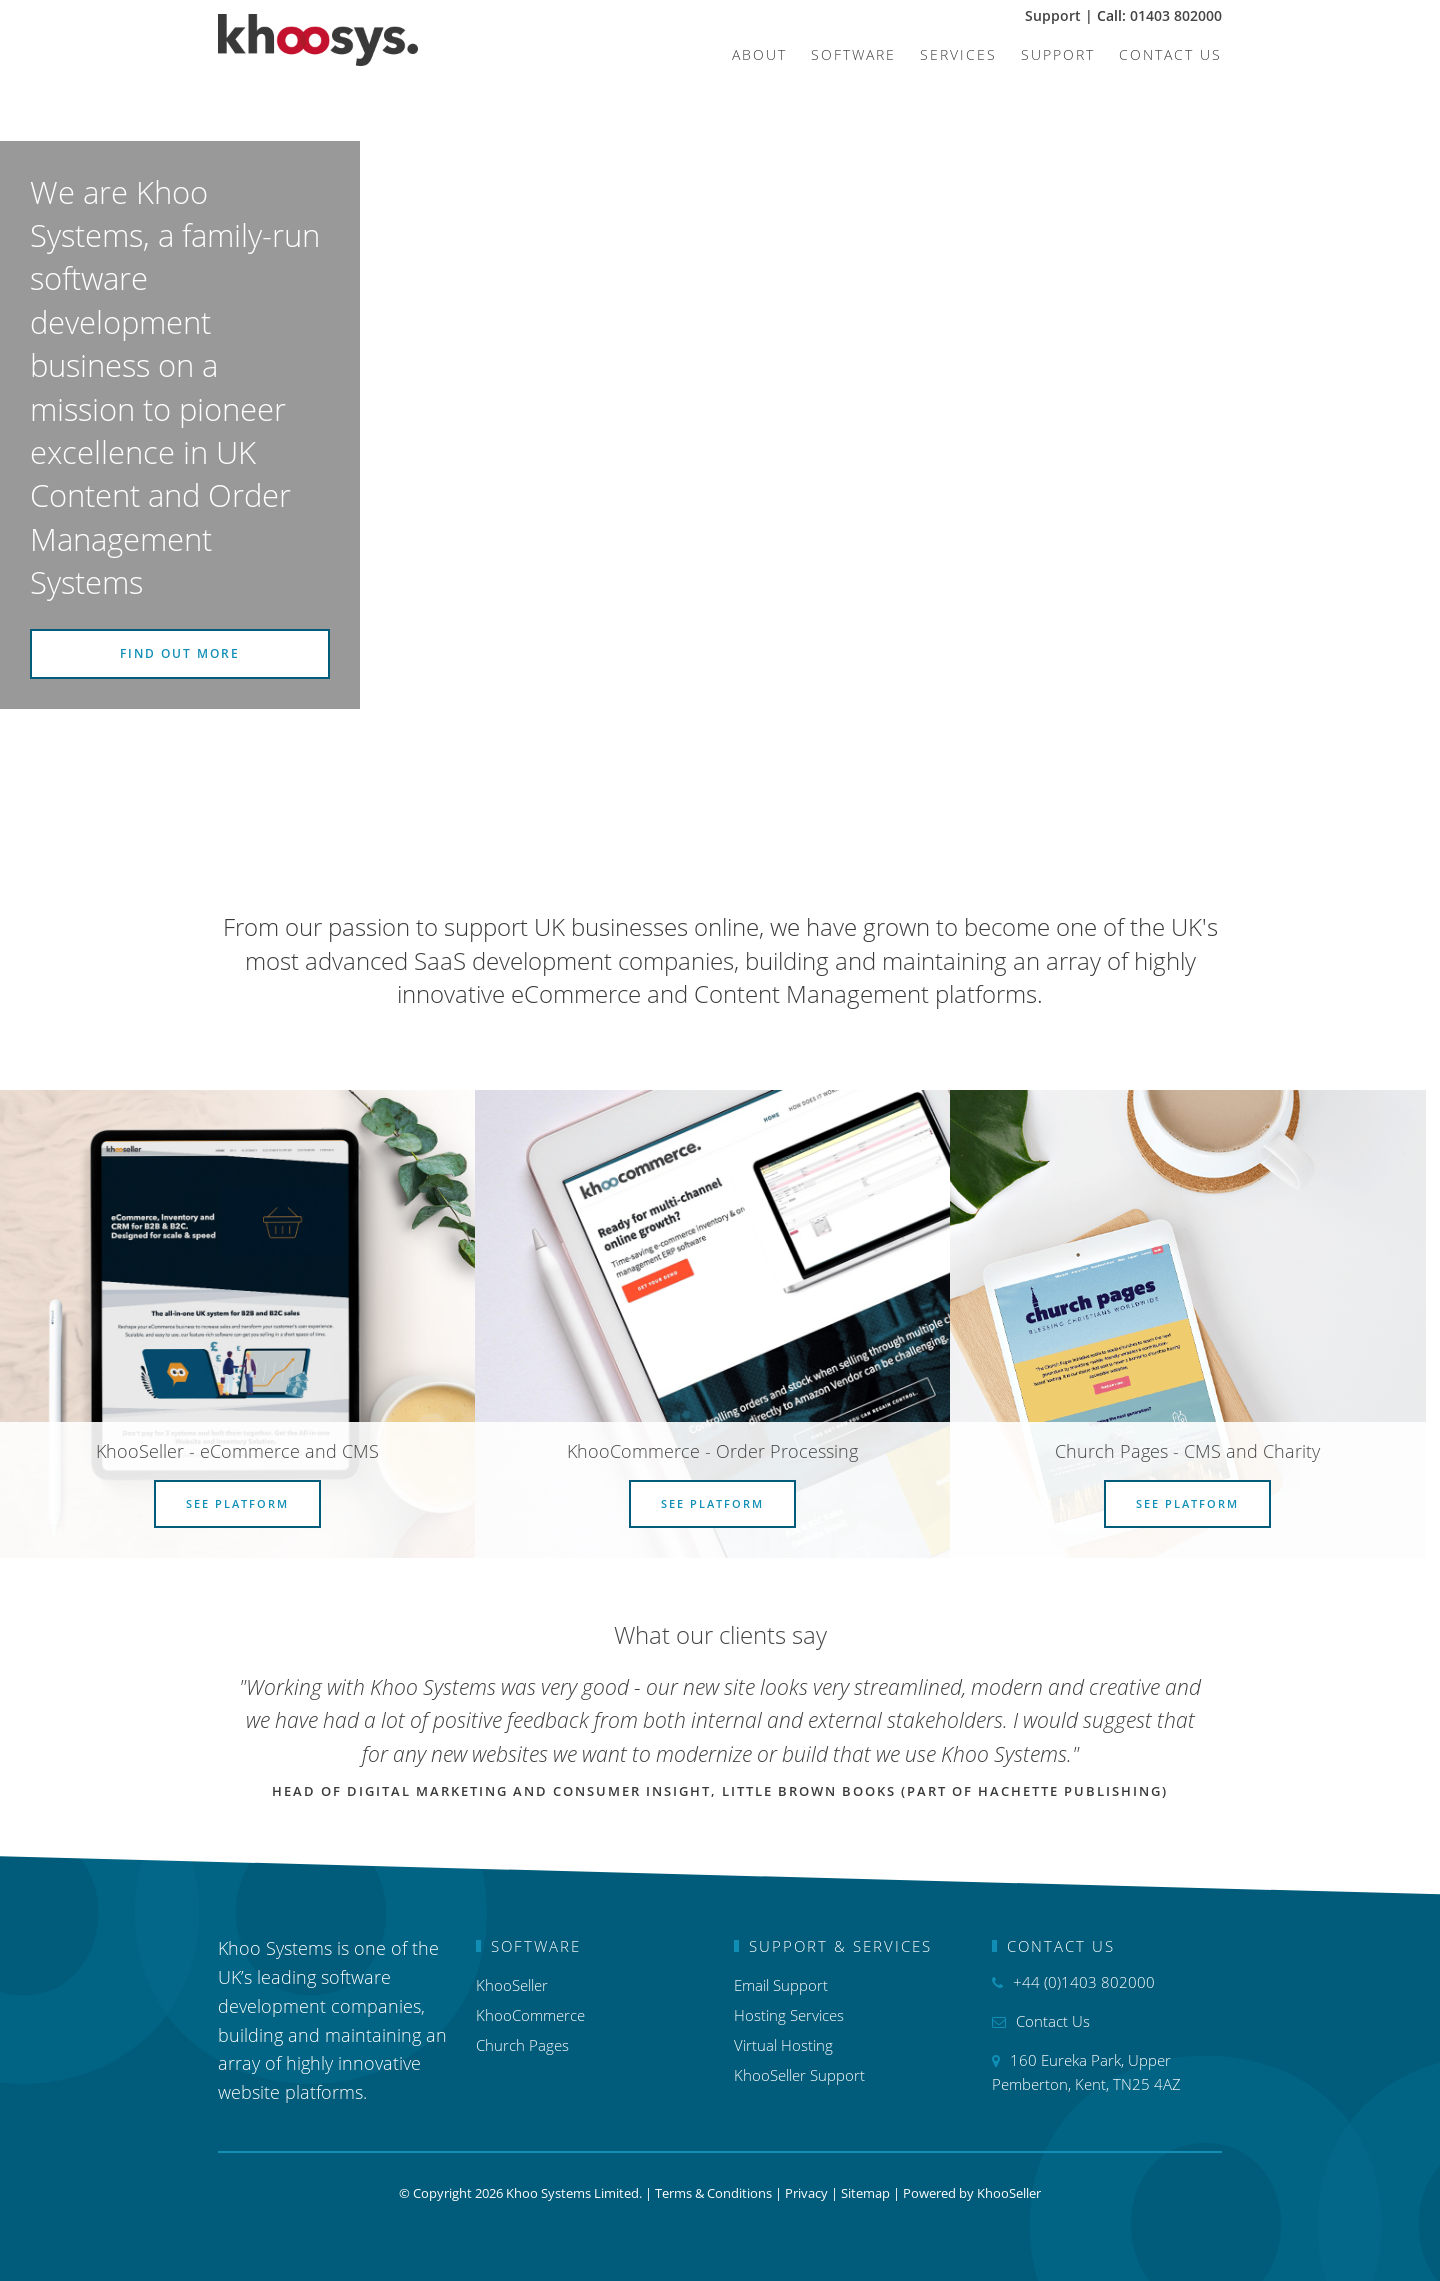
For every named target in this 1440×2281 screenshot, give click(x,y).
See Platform (237, 1503)
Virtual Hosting (783, 2045)
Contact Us (1170, 54)
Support (1055, 15)
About (759, 54)
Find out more (180, 653)
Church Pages (522, 2045)
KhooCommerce (530, 2015)
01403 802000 (1176, 15)
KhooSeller (512, 1985)
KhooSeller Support (799, 2075)
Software (853, 54)
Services (958, 54)
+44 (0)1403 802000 (1084, 1982)
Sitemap (865, 2193)
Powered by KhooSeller (972, 2193)
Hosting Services (789, 2015)
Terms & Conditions (713, 2193)
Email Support (781, 1985)
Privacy (806, 2193)
